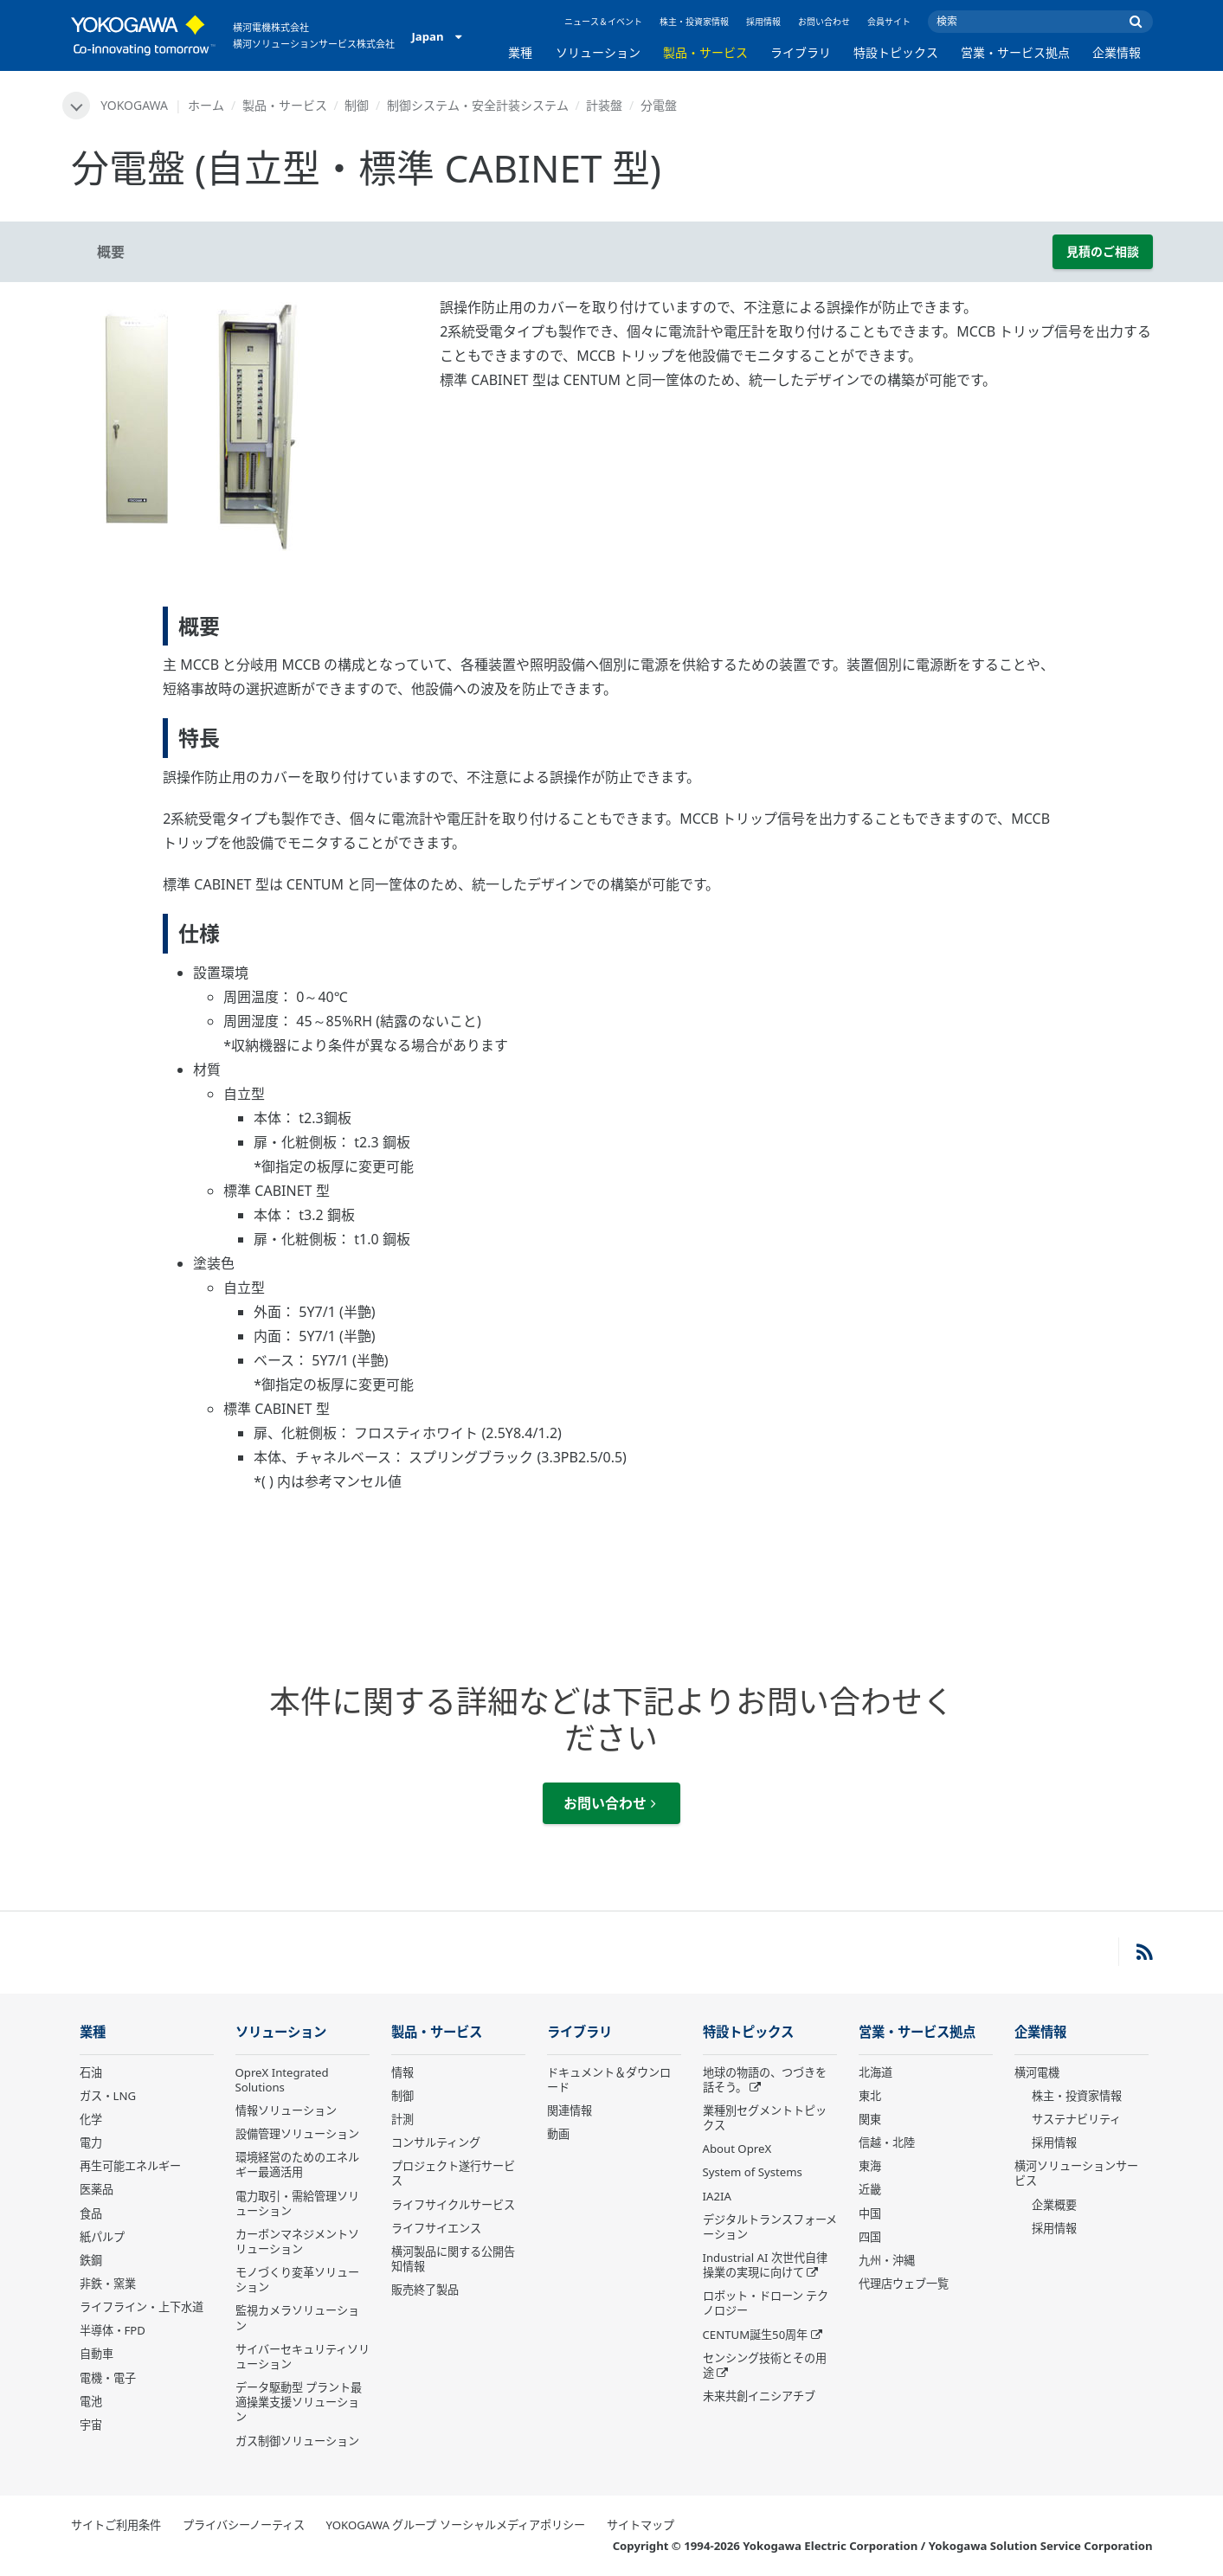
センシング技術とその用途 (765, 2365)
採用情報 (763, 22)
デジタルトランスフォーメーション (770, 2227)
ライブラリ (800, 52)
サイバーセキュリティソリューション (302, 2357)
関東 (870, 2119)
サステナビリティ (1076, 2119)
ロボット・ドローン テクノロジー (765, 2303)
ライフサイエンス (436, 2228)
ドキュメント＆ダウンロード (609, 2080)
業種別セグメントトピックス (765, 2118)
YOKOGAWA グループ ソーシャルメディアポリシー (455, 2525)
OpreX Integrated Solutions (282, 2080)
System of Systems (752, 2172)
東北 (870, 2096)
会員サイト (889, 22)
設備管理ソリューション (297, 2134)
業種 (520, 52)
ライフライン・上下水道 (141, 2307)
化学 (91, 2119)
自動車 (96, 2353)
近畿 (870, 2189)
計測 (402, 2119)
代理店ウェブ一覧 (904, 2283)
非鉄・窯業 (108, 2283)
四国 (870, 2237)
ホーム (206, 105)
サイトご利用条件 (116, 2525)
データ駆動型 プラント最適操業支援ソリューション (298, 2402)
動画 (558, 2134)
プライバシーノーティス (244, 2525)
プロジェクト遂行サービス (453, 2173)
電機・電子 (108, 2378)
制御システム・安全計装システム (478, 105)
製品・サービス (705, 52)
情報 (402, 2072)
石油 (91, 2072)
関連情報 (569, 2110)
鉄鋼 (91, 2260)
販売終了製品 (425, 2289)
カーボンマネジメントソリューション (297, 2241)
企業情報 (1116, 52)
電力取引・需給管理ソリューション (297, 2203)
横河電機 (1036, 2072)
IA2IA (717, 2196)
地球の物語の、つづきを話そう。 (765, 2080)
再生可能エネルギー (130, 2166)
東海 (870, 2166)
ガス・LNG (108, 2096)
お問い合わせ (824, 22)
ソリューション (598, 52)
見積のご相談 (1102, 251)
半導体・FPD (112, 2330)
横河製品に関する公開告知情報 (453, 2259)
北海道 (875, 2072)
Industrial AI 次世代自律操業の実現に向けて (765, 2265)
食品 (91, 2213)
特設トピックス (895, 52)
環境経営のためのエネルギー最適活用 (297, 2164)
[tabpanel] (243, 425)
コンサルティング (435, 2142)
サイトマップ (640, 2525)
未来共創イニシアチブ (759, 2396)
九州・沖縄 (887, 2260)
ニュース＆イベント (603, 22)
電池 (91, 2401)
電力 (91, 2142)
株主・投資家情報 (694, 22)
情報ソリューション (286, 2110)
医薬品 (96, 2189)
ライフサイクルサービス (453, 2205)
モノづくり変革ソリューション (297, 2279)
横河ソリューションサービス (1076, 2173)
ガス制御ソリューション (297, 2441)
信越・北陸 (887, 2142)
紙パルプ (102, 2237)
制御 (356, 105)
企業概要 (1054, 2205)
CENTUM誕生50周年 (755, 2334)
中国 (870, 2213)
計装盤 (604, 105)
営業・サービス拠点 (1015, 52)
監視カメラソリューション (297, 2318)
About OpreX (737, 2148)
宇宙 (91, 2424)
